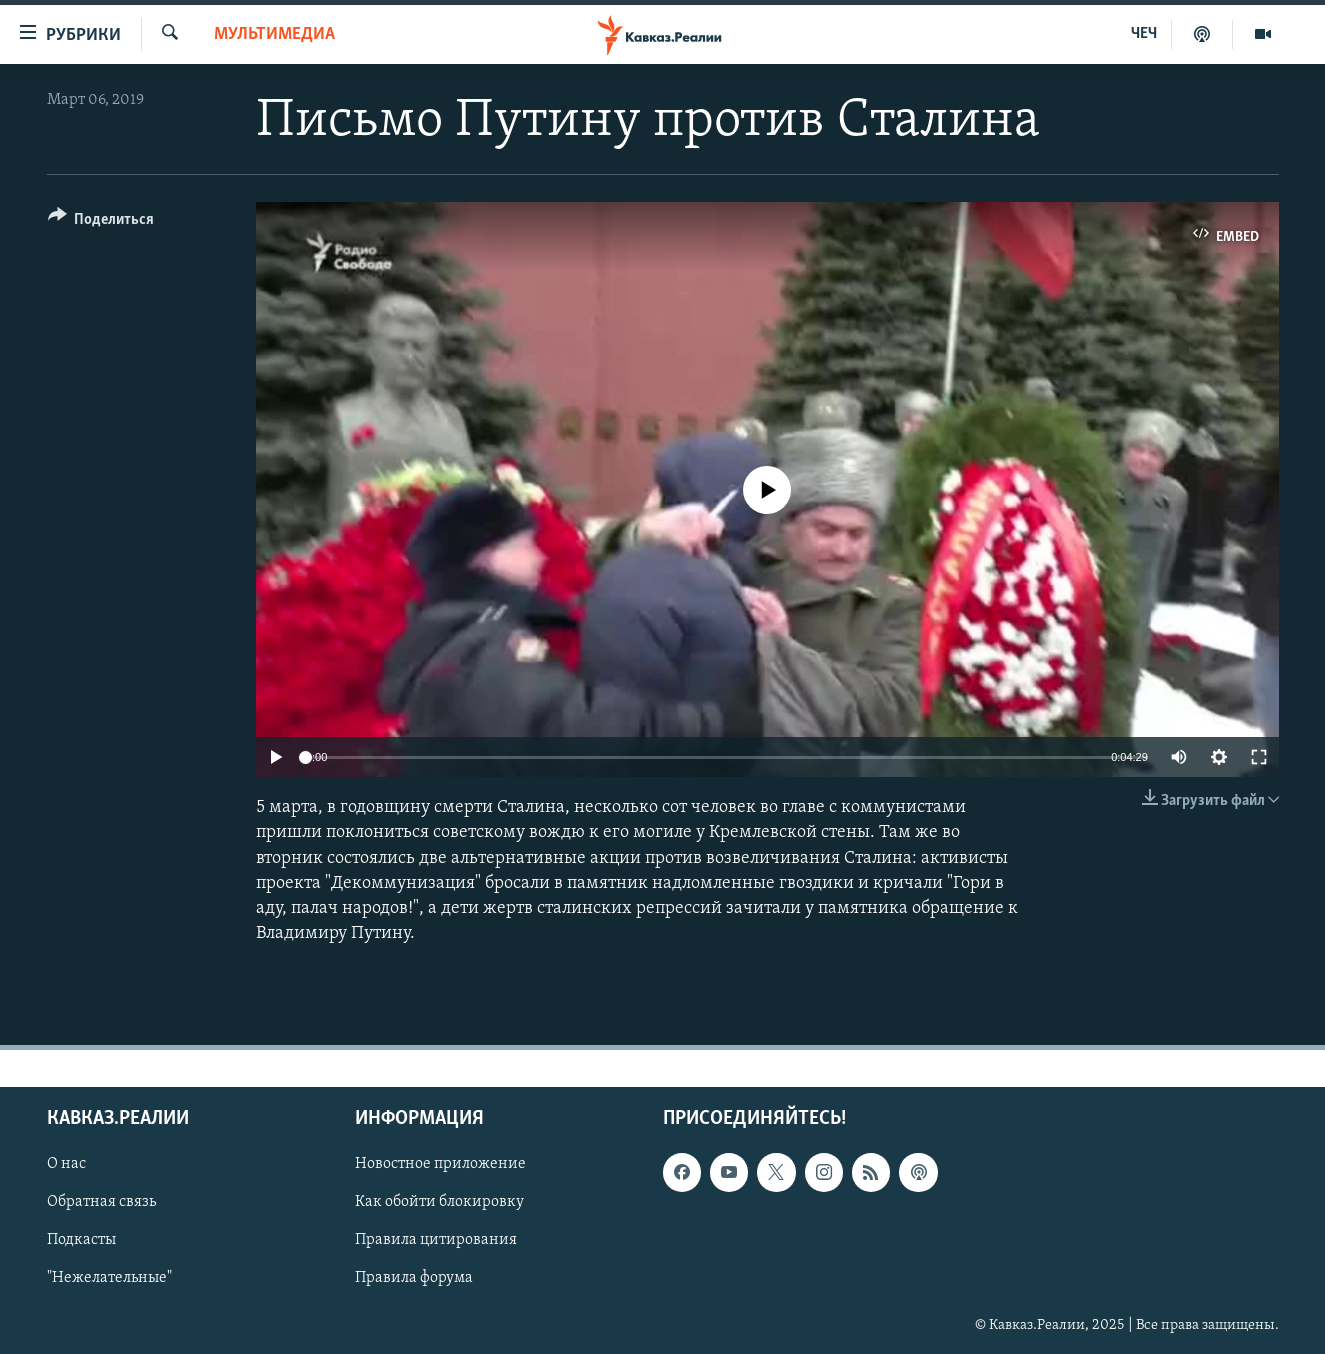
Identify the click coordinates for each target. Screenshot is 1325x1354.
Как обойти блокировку (439, 1203)
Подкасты (81, 1241)
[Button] (101, 222)
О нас (66, 1165)
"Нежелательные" (109, 1279)
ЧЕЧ (1144, 34)
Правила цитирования (436, 1241)
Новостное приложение (440, 1165)
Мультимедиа (274, 34)
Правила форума (414, 1279)
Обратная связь (101, 1203)
